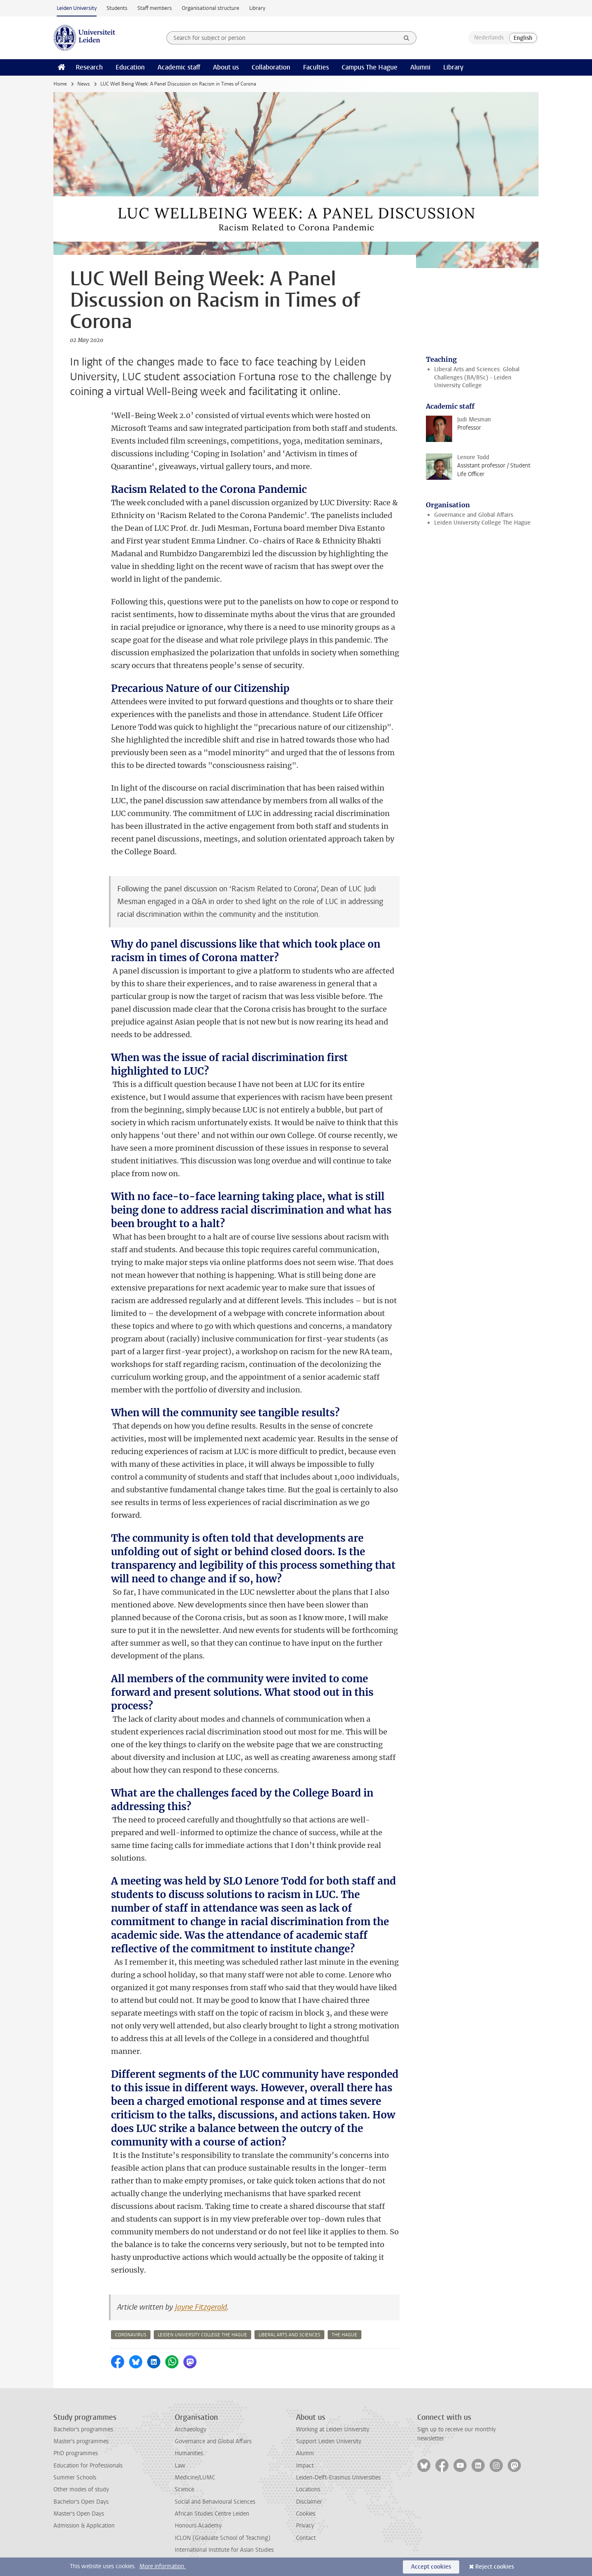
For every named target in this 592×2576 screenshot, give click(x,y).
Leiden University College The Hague (482, 523)
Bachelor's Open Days (81, 2502)
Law (180, 2466)
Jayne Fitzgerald (201, 2307)
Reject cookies (494, 2567)
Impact (305, 2466)
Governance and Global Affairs (473, 515)
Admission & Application (84, 2526)
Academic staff (178, 67)
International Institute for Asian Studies (224, 2550)
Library (257, 8)
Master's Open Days (78, 2514)
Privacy (305, 2526)
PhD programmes (75, 2453)
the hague (344, 2335)
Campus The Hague (370, 67)
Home (60, 84)
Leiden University (77, 8)
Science (184, 2489)
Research (89, 67)
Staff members (154, 8)
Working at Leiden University (332, 2429)
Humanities (189, 2453)
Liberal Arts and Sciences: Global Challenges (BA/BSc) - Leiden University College (477, 377)
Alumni (420, 67)
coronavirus (130, 2335)
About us (226, 67)
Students (116, 8)
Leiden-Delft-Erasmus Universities (338, 2477)
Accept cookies (431, 2567)
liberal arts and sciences (289, 2335)
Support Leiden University (328, 2441)
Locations (308, 2489)
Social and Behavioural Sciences (215, 2502)
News (83, 84)
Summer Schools (74, 2477)
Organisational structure (210, 8)
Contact (306, 2538)
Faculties (316, 67)
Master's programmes (81, 2441)
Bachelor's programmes (83, 2429)
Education (130, 67)
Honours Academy (198, 2526)
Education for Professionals (88, 2466)
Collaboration (271, 67)
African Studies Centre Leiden (212, 2514)
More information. (162, 2566)
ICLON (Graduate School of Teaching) (223, 2538)
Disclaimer (309, 2502)
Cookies (305, 2514)
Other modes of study (81, 2489)
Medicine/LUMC (195, 2477)
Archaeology (190, 2429)
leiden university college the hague (202, 2335)
